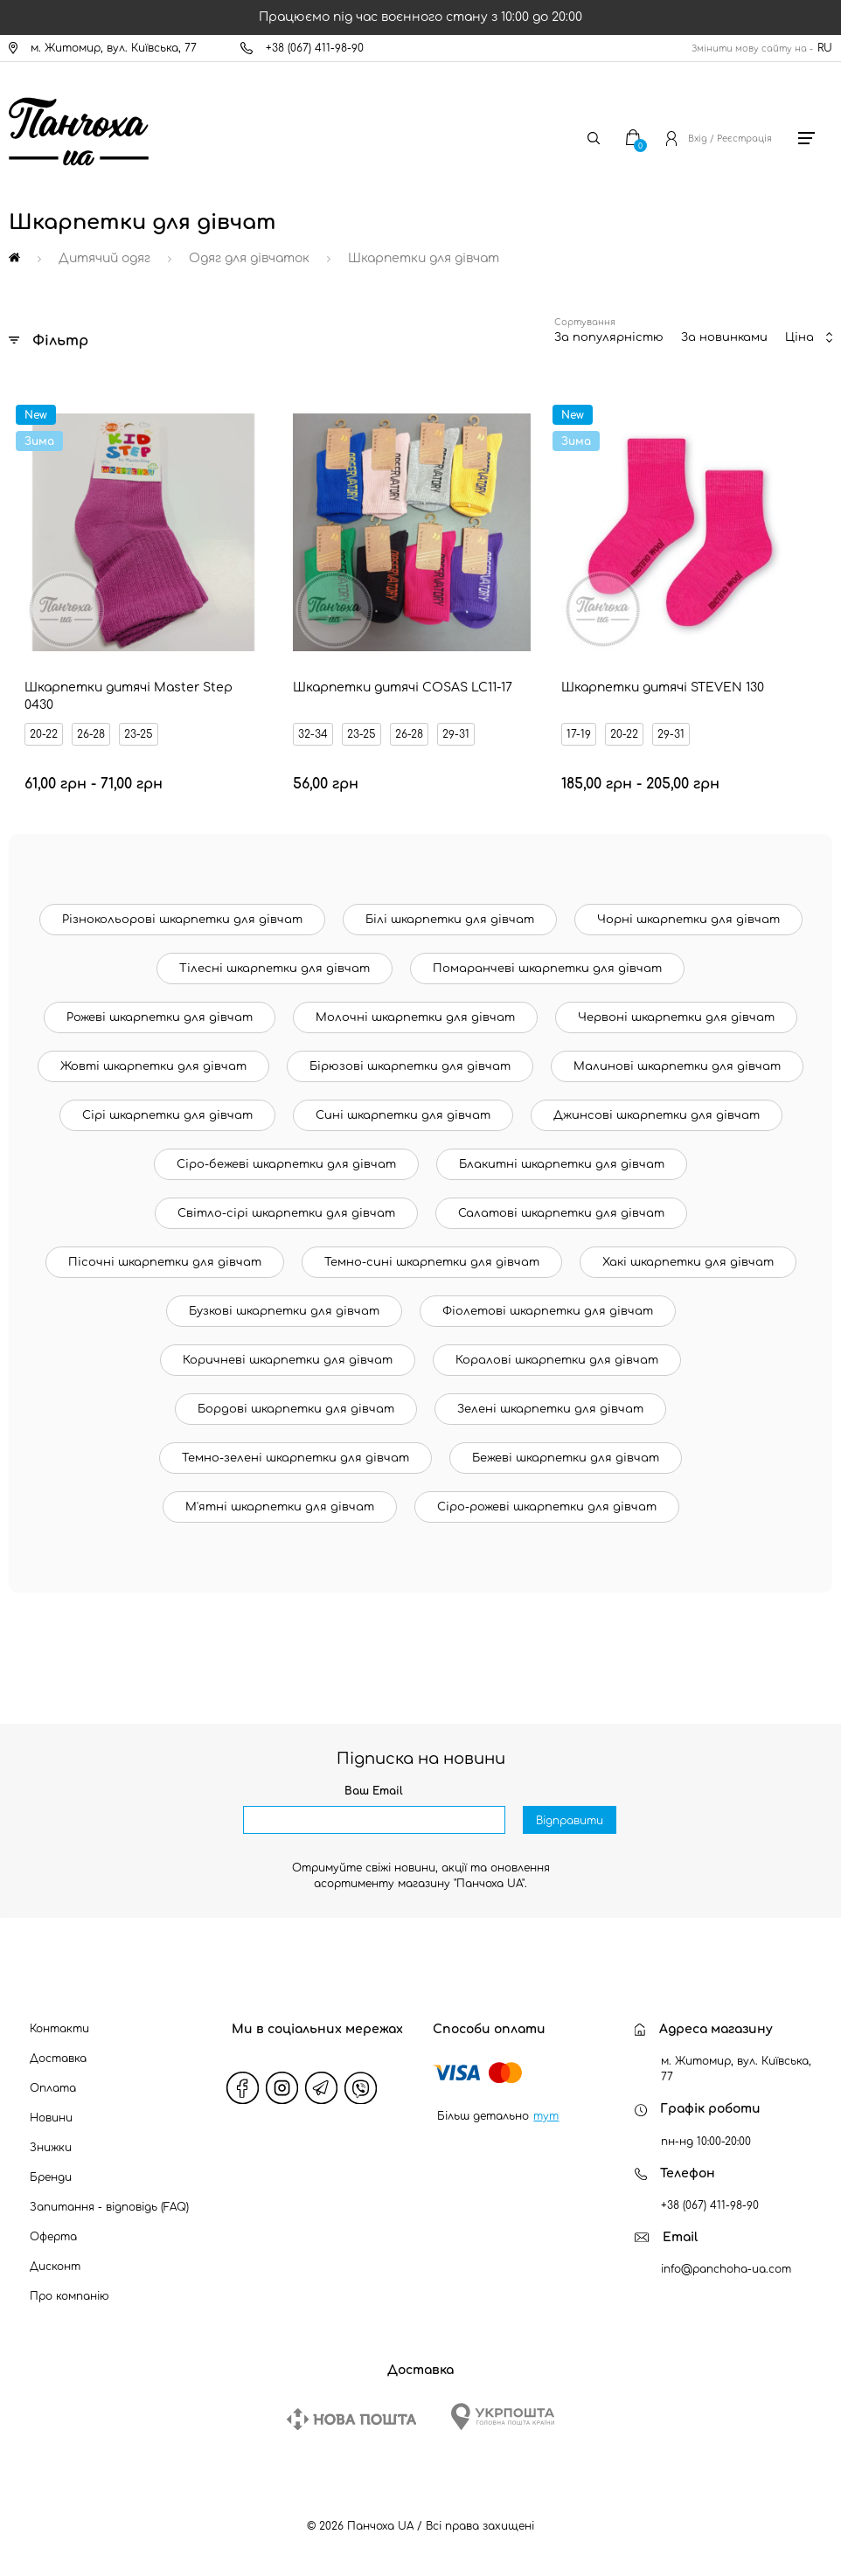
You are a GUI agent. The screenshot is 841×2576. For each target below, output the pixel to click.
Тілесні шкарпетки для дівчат (274, 968)
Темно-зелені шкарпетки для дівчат (295, 1458)
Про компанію (69, 2296)
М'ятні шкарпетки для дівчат (279, 1507)
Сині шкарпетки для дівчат (403, 1115)
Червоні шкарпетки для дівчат (676, 1017)
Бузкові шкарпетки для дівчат (284, 1311)
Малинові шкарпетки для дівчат (677, 1066)
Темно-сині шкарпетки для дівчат (431, 1262)
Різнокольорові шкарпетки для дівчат (182, 919)
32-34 (313, 734)
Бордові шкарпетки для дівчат (296, 1409)
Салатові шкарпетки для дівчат (561, 1213)
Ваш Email (373, 1791)
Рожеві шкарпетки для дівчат (159, 1017)
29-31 (455, 734)
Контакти (59, 2029)
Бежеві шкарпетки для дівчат (565, 1458)
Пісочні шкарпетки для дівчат (164, 1262)
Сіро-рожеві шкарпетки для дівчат (547, 1507)
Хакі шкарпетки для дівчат (688, 1262)
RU (824, 48)
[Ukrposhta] (502, 2416)
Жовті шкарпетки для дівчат (153, 1066)
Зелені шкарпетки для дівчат (550, 1409)
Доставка (58, 2058)
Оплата (53, 2088)
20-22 (44, 734)
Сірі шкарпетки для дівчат (167, 1115)
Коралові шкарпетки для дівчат (556, 1360)
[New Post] (351, 2419)
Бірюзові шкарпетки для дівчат (410, 1066)
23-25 (138, 734)
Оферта (53, 2237)
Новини (51, 2118)
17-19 (578, 734)
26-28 (91, 734)
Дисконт (55, 2266)
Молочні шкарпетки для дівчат (415, 1017)
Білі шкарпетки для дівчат (449, 919)
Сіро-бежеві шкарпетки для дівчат (286, 1164)
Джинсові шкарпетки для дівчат (656, 1115)
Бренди (51, 2177)
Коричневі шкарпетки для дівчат (288, 1360)
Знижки (51, 2148)
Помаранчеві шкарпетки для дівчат (547, 968)
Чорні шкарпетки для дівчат (688, 919)
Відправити (569, 1821)
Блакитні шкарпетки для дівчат (561, 1164)
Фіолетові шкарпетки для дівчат (547, 1311)
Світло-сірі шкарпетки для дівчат (286, 1213)
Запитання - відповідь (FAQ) (109, 2207)
